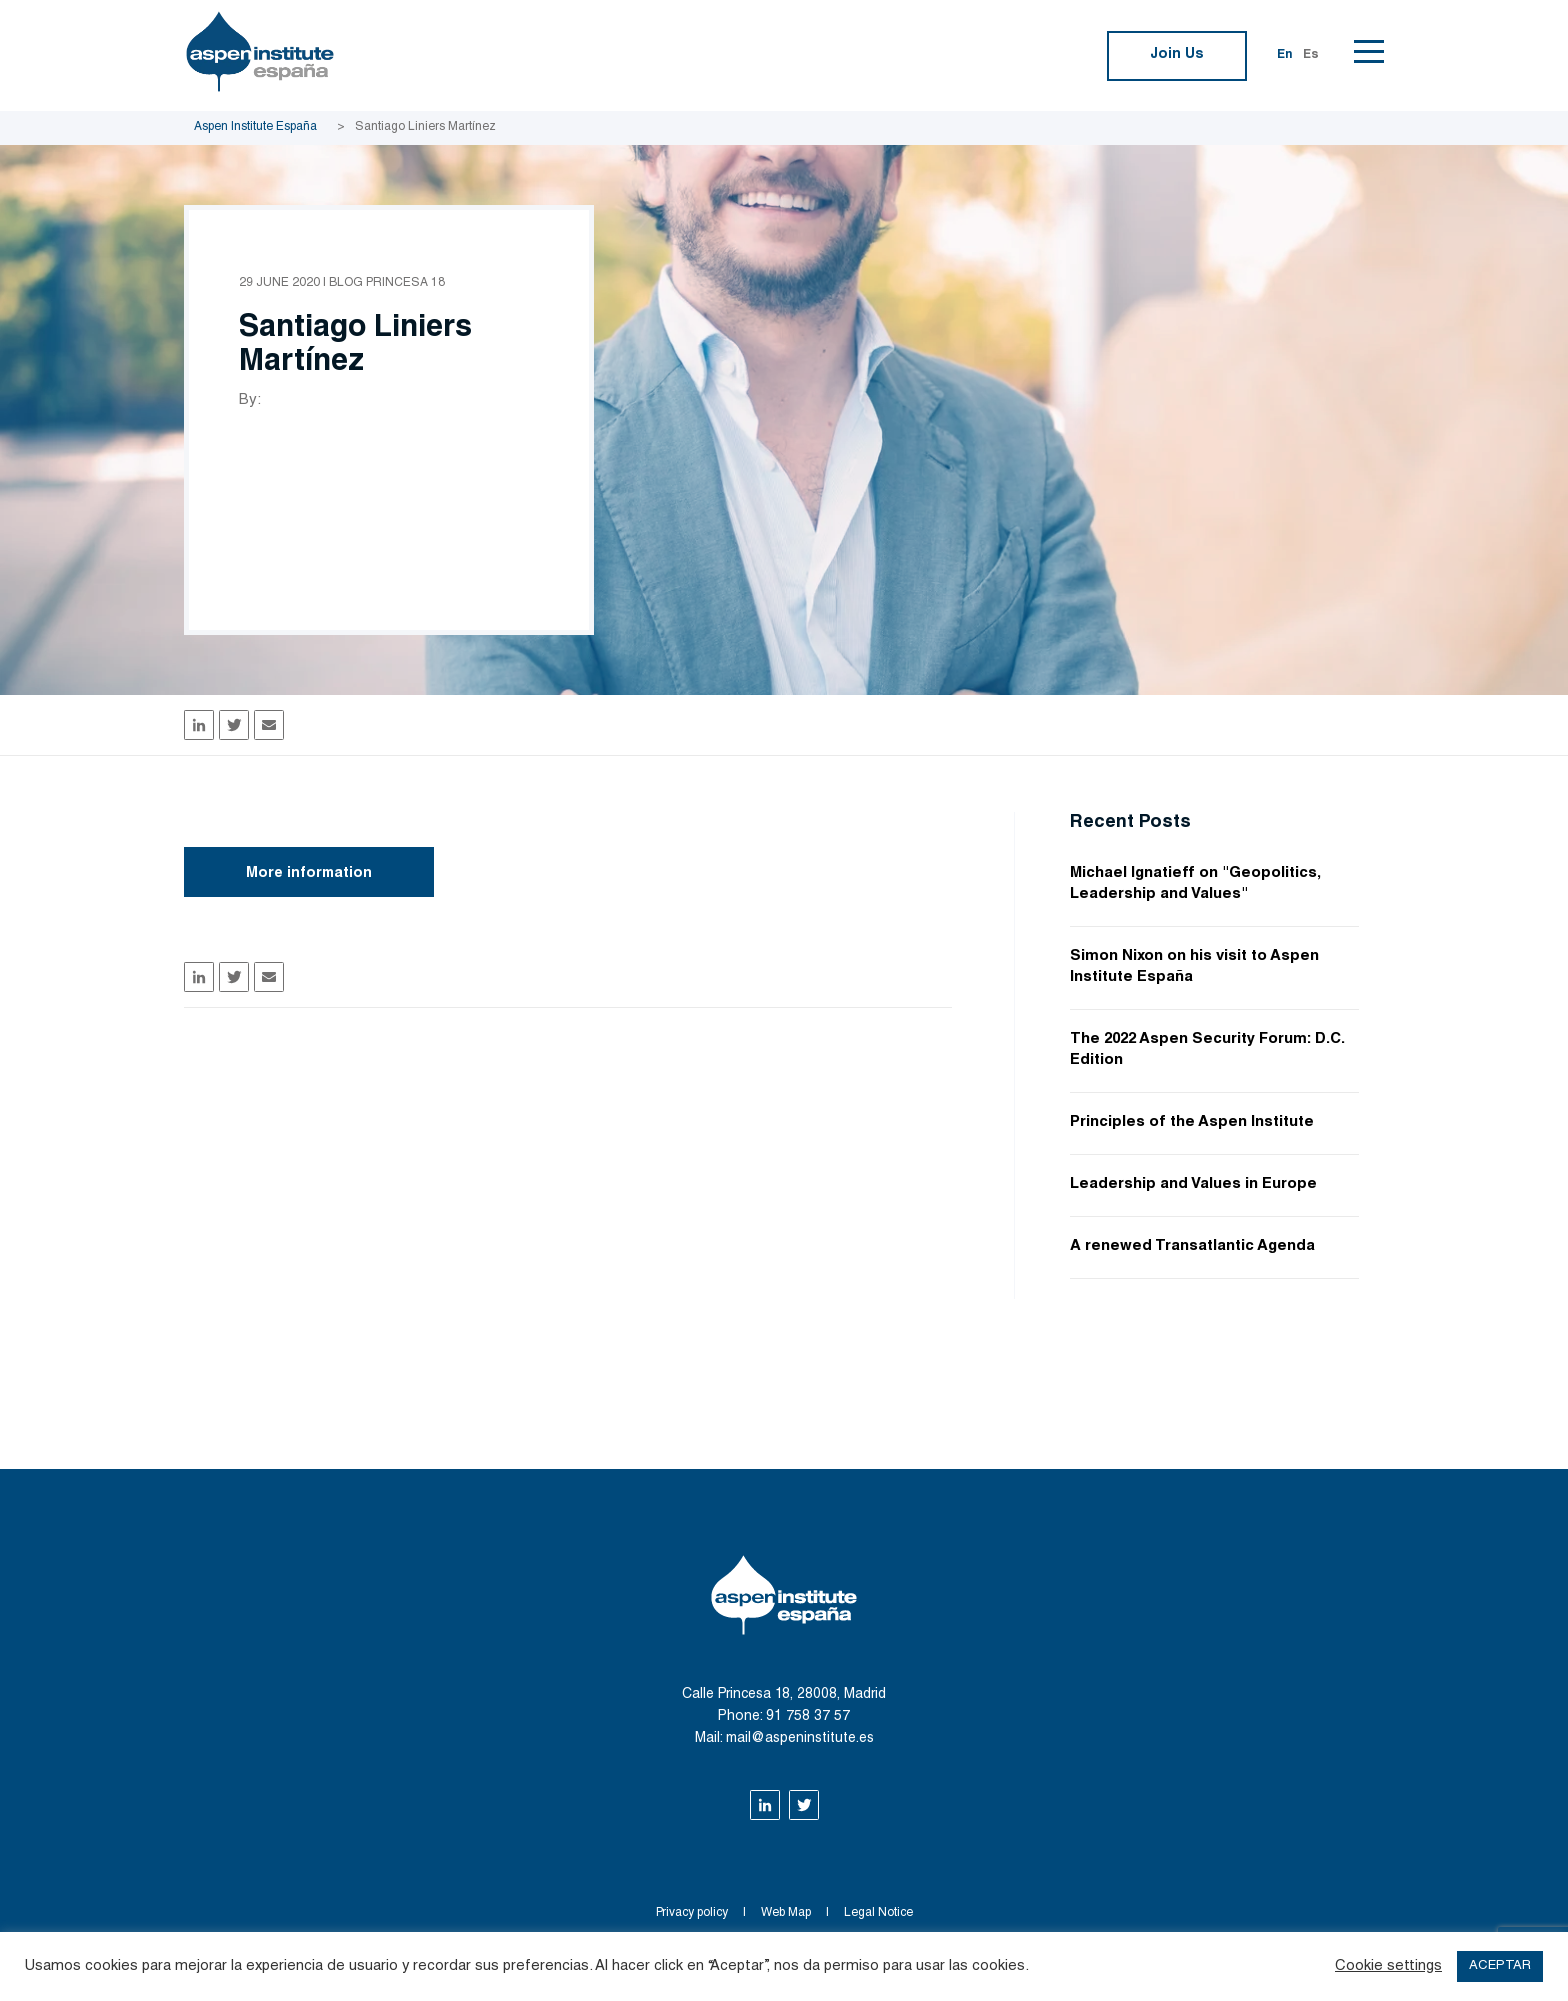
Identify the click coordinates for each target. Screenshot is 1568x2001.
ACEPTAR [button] (1500, 1966)
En (1285, 55)
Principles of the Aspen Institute (1192, 1122)
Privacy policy (692, 1913)
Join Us (1177, 55)
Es (1311, 55)
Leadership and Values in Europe (1193, 1184)
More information (309, 874)
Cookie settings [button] (1388, 1966)
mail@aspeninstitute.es (800, 1739)
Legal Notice (878, 1913)
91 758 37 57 (808, 1717)
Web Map (786, 1913)
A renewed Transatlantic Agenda (1192, 1246)
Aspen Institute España (255, 127)
